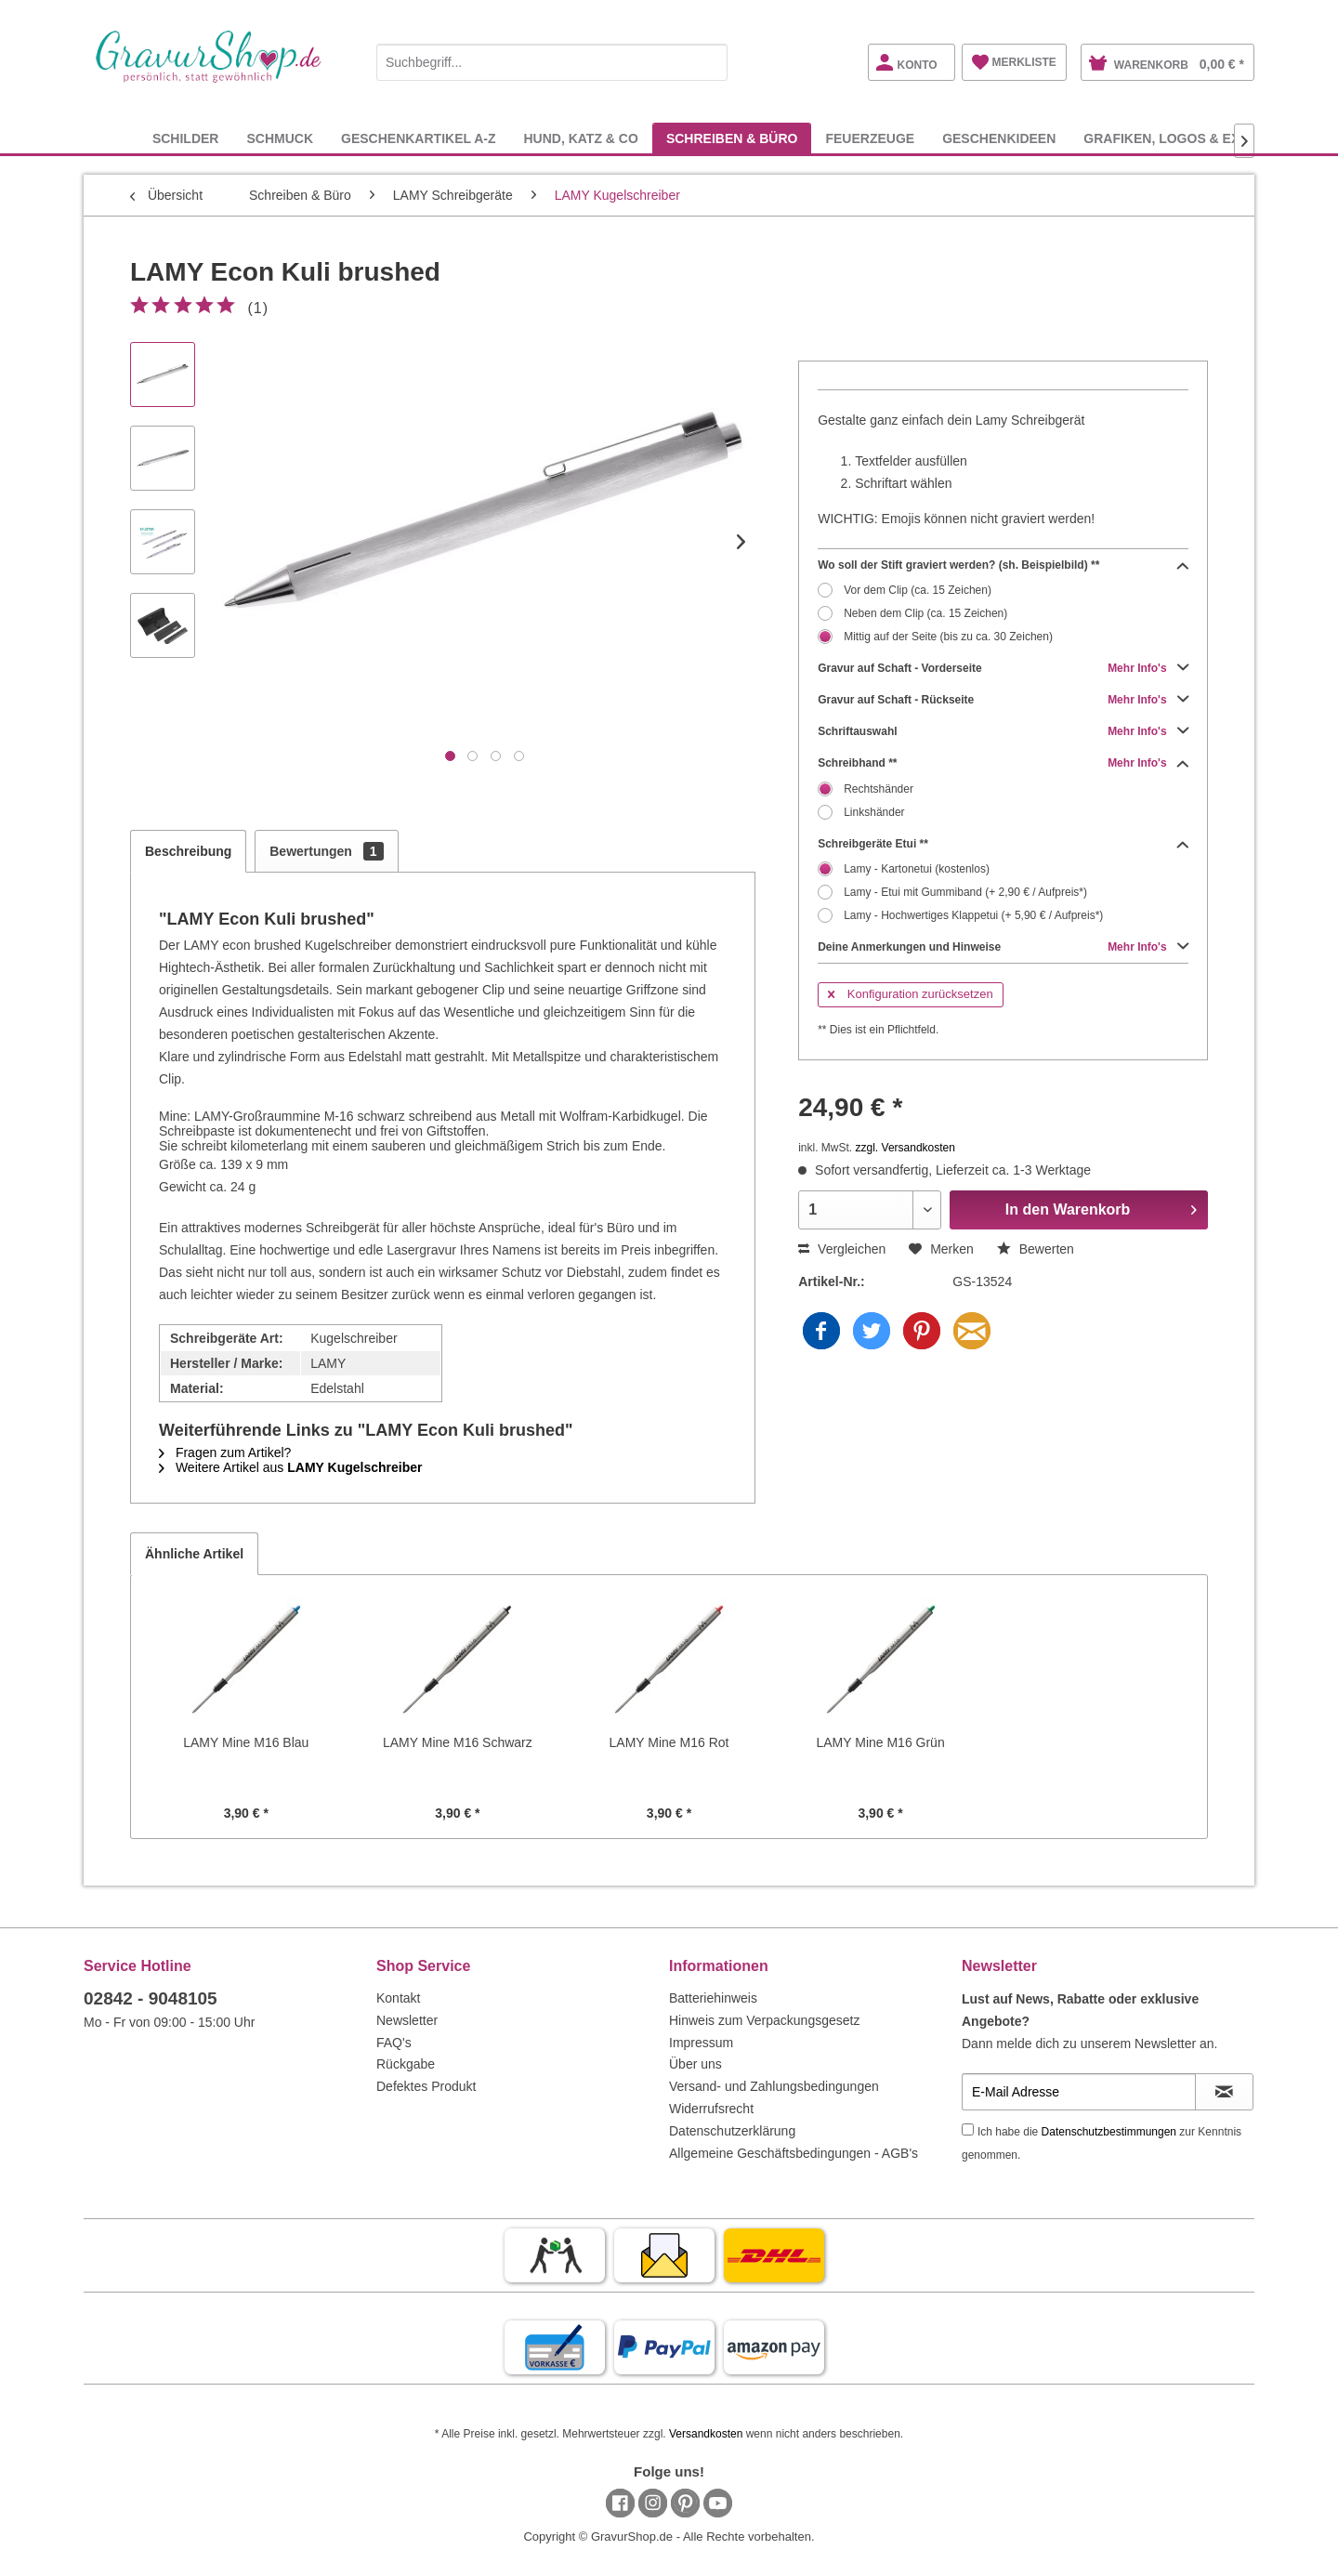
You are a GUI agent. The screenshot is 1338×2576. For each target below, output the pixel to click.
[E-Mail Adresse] (1079, 2091)
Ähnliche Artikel (194, 1553)
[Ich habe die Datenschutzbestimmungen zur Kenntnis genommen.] (968, 2129)
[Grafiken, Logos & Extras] (1179, 138)
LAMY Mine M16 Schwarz (457, 1742)
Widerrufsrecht (711, 2108)
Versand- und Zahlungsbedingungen (774, 2086)
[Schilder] (185, 138)
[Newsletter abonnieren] (1224, 2091)
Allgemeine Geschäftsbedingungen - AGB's (793, 2153)
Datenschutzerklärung (732, 2130)
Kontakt (398, 1998)
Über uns (695, 2064)
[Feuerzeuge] (869, 138)
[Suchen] (709, 62)
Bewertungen (326, 851)
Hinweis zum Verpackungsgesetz (764, 2020)
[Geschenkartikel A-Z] (418, 138)
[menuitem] (552, 59)
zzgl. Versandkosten (905, 1147)
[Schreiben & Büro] (732, 138)
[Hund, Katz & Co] (580, 138)
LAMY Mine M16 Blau (245, 1742)
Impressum (701, 2042)
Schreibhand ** (1003, 763)
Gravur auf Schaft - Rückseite (1003, 700)
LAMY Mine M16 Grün (880, 1742)
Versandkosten (705, 2433)
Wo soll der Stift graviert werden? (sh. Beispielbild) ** (1003, 565)
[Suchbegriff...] (552, 62)
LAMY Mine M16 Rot (669, 1742)
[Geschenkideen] (998, 138)
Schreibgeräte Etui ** (1003, 844)
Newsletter (407, 2020)
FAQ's (394, 2042)
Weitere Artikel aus (290, 1467)
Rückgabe (405, 2064)
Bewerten (1035, 1249)
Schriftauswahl (1003, 731)
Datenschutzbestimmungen (1109, 2131)
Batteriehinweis (713, 1998)
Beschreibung (188, 851)
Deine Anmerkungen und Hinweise (1003, 947)
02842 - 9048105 (150, 1998)
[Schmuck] (279, 138)
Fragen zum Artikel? (225, 1452)
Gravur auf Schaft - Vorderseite (1003, 668)
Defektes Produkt (426, 2086)
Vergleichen (841, 1249)
